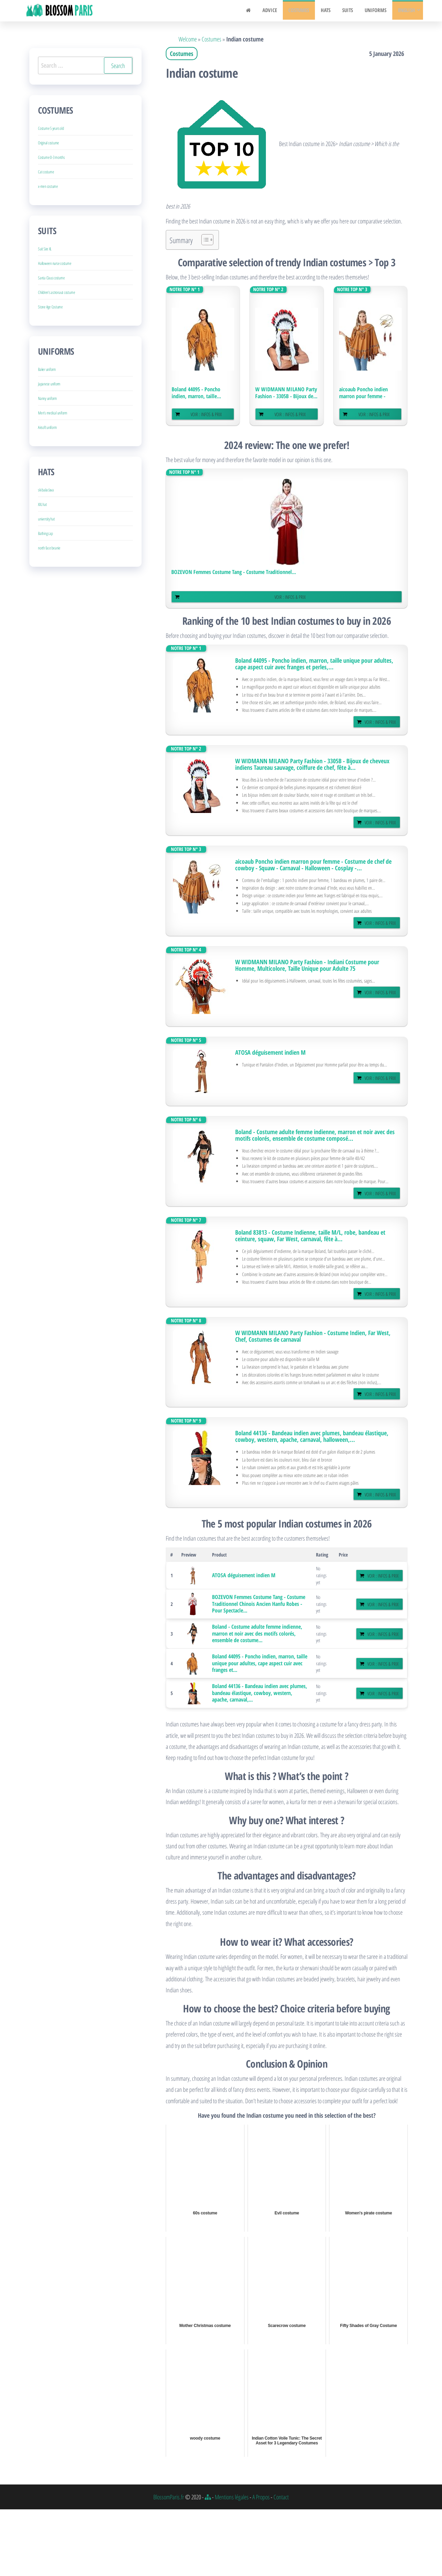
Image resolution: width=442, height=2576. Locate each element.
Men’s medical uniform (52, 413)
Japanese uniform (49, 384)
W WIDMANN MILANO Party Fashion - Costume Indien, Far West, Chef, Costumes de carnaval (313, 1336)
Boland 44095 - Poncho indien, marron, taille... (196, 393)
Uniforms (376, 10)
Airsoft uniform (47, 427)
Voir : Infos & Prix (206, 414)
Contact (281, 2497)
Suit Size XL (44, 249)
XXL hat (42, 504)
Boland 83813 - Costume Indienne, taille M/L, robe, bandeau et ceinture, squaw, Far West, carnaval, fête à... (310, 1235)
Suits (349, 10)
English (405, 10)
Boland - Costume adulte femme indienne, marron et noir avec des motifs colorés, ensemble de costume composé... (315, 1135)
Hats (329, 10)
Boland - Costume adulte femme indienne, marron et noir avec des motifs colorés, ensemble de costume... (257, 1633)
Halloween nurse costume (54, 263)
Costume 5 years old (51, 128)
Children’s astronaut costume (56, 292)
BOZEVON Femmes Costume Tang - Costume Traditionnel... (233, 572)
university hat (46, 519)
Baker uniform (47, 369)
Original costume (48, 143)
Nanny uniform (47, 398)
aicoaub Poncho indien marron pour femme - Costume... (363, 393)
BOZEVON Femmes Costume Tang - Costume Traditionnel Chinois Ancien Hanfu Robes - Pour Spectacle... (258, 1603)
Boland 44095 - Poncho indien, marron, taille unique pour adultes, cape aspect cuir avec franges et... (259, 1663)
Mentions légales (232, 2497)
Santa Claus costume (51, 278)
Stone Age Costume (50, 307)
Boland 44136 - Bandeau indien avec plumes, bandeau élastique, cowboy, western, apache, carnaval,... (259, 1692)
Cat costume (46, 172)
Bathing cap (45, 533)
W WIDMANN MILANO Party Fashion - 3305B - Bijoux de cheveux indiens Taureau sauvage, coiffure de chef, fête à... (312, 764)
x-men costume (48, 186)
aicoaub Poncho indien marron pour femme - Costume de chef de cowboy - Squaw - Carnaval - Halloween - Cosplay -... (313, 864)
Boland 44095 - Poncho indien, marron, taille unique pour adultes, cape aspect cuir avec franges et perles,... (314, 663)
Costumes (303, 10)
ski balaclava (46, 490)
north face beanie (49, 548)
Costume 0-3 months (51, 157)
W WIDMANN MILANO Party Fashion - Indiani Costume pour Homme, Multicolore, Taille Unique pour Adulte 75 (307, 965)
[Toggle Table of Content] (204, 240)
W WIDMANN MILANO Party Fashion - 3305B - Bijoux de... (286, 393)
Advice (275, 10)
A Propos (261, 2497)
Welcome (188, 39)
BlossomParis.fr (168, 2497)
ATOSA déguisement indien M (270, 1052)
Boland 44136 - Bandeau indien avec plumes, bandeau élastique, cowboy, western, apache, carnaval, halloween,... (311, 1436)
